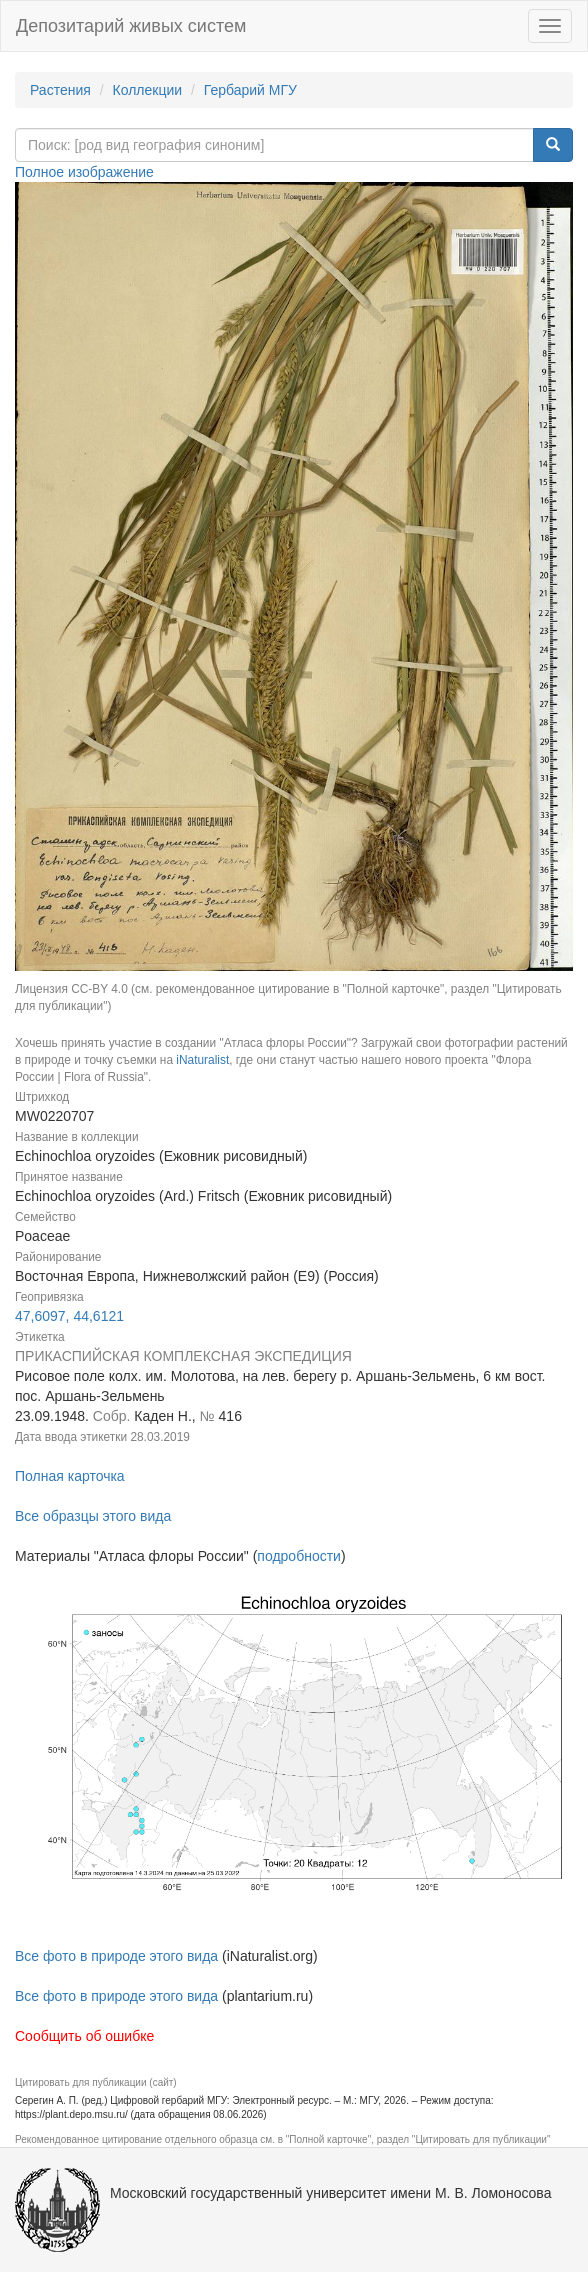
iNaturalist (202, 1060)
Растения (60, 90)
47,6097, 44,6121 (69, 1316)
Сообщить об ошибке (84, 2036)
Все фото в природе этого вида (116, 1956)
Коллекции (148, 90)
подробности (299, 1556)
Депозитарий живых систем (131, 26)
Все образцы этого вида (93, 1516)
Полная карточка (70, 1476)
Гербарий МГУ (250, 90)
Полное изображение (84, 172)
